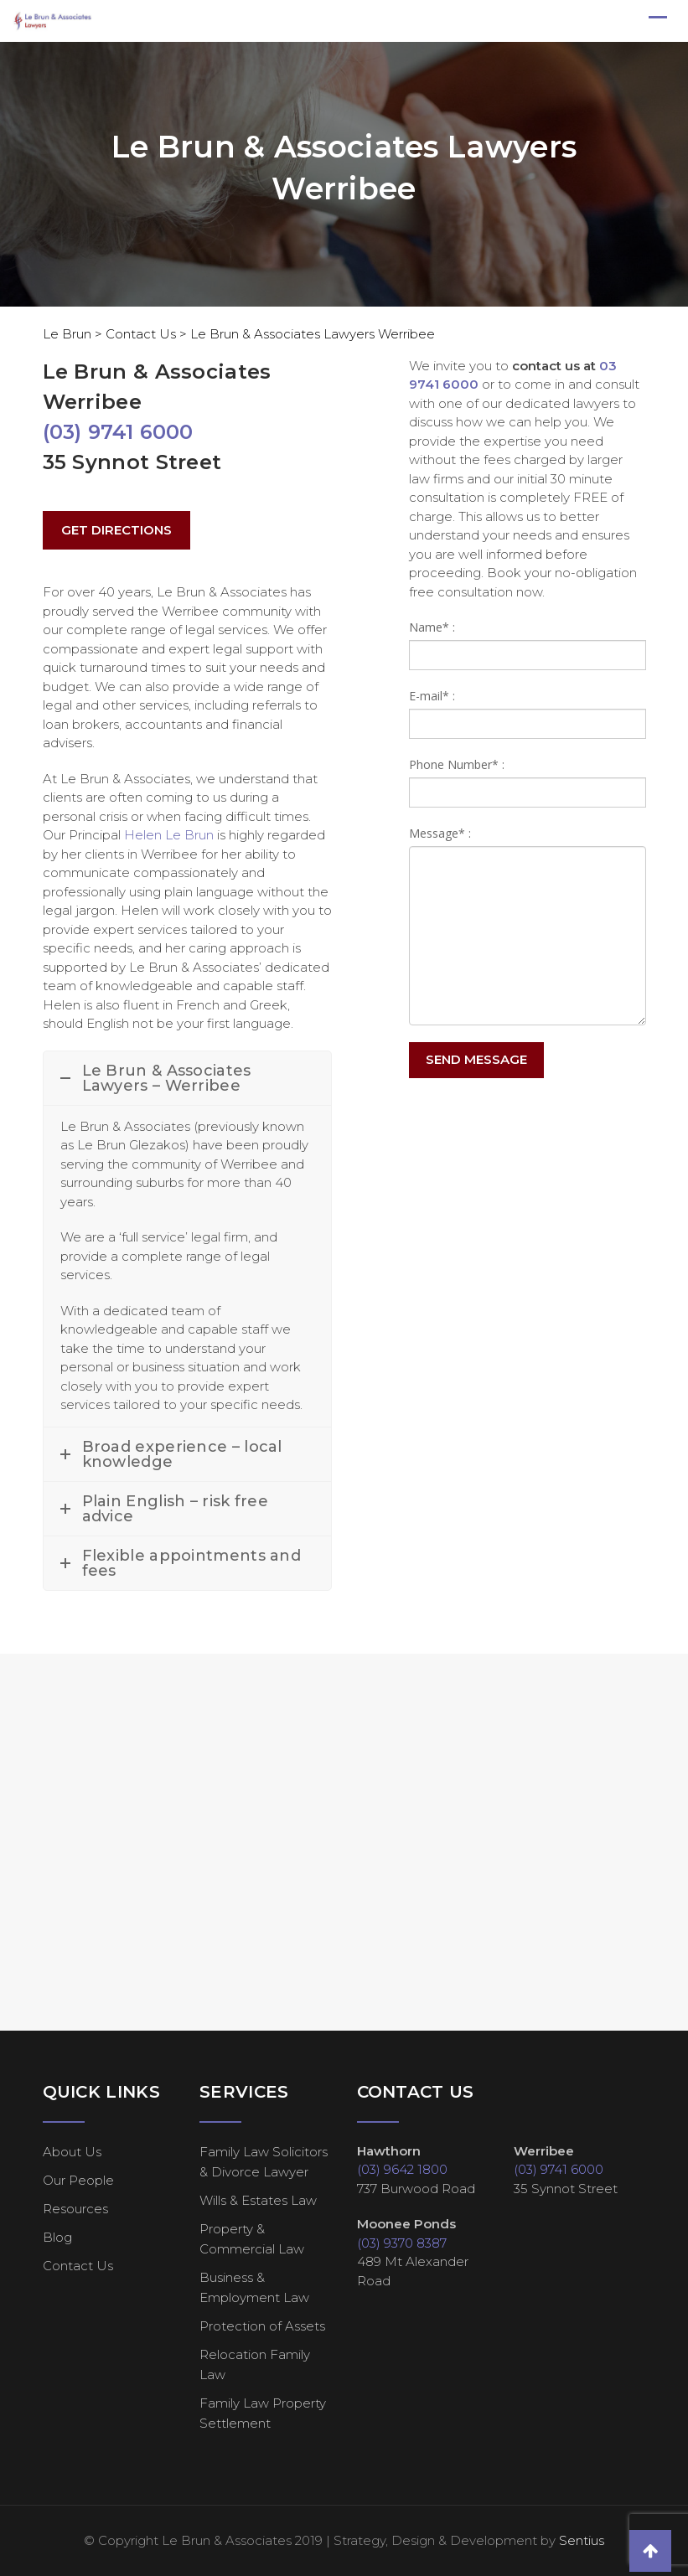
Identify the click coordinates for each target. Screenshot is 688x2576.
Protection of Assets (262, 2326)
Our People (78, 2180)
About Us (72, 2152)
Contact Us (78, 2266)
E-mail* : (432, 696)
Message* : (440, 833)
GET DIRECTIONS (116, 530)
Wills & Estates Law (258, 2200)
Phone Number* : (456, 764)
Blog (57, 2237)
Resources (75, 2209)
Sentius (581, 2540)
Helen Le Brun (169, 835)
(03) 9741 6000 (118, 432)
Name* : (432, 627)
